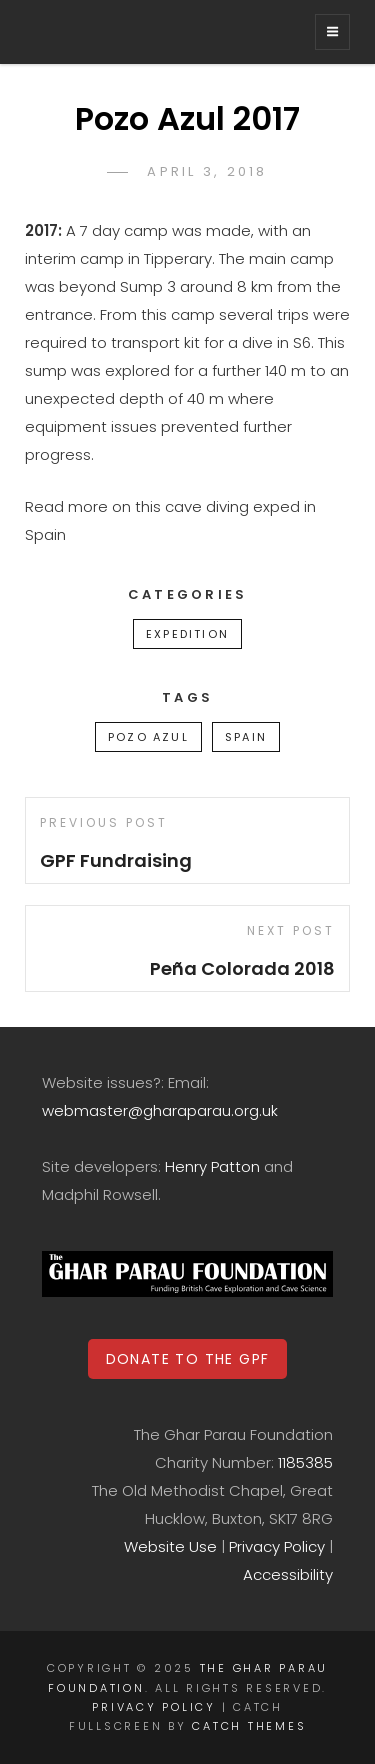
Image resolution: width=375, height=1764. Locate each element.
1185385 (305, 1462)
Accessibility (288, 1574)
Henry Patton (212, 1166)
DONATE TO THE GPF (188, 1359)
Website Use (170, 1546)
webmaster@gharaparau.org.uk (160, 1110)
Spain (246, 737)
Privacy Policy (277, 1546)
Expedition (187, 634)
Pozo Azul (148, 737)
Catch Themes (249, 1726)
